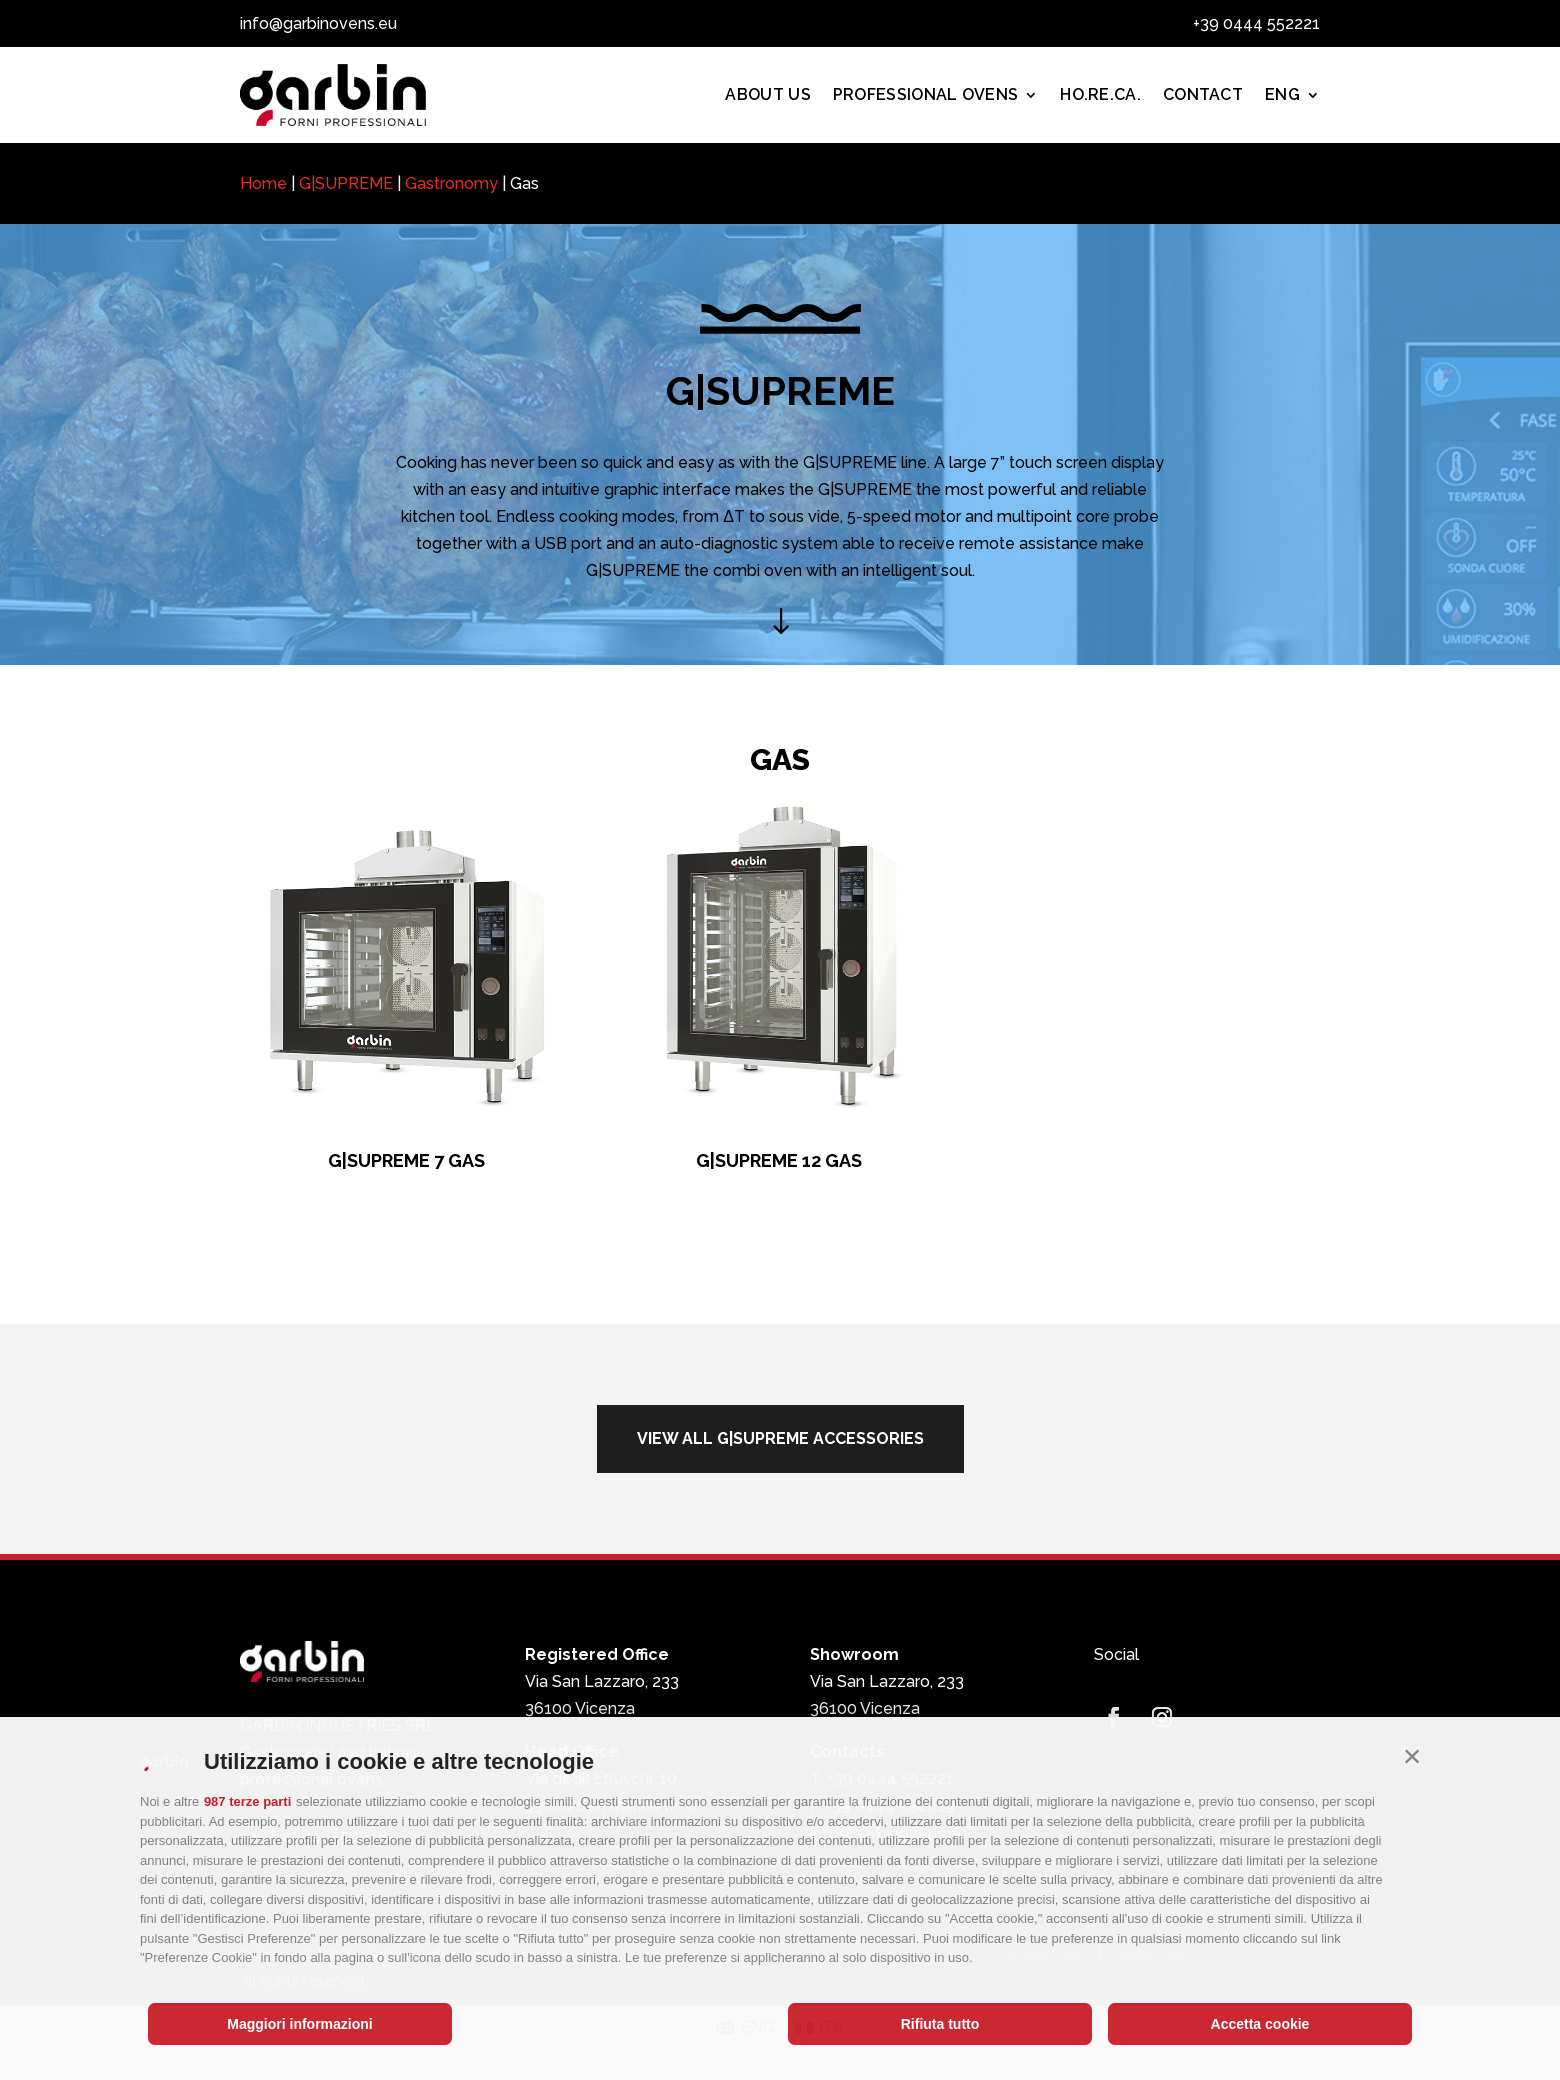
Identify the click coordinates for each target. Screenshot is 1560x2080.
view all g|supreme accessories (780, 1438)
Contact (1203, 94)
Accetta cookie (1260, 2024)
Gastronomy (451, 183)
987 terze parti (247, 1801)
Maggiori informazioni (299, 2024)
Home (263, 183)
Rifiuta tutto (940, 2024)
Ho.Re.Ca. (1100, 94)
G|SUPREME (346, 183)
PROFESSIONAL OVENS (925, 94)
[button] (1412, 1757)
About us (767, 94)
